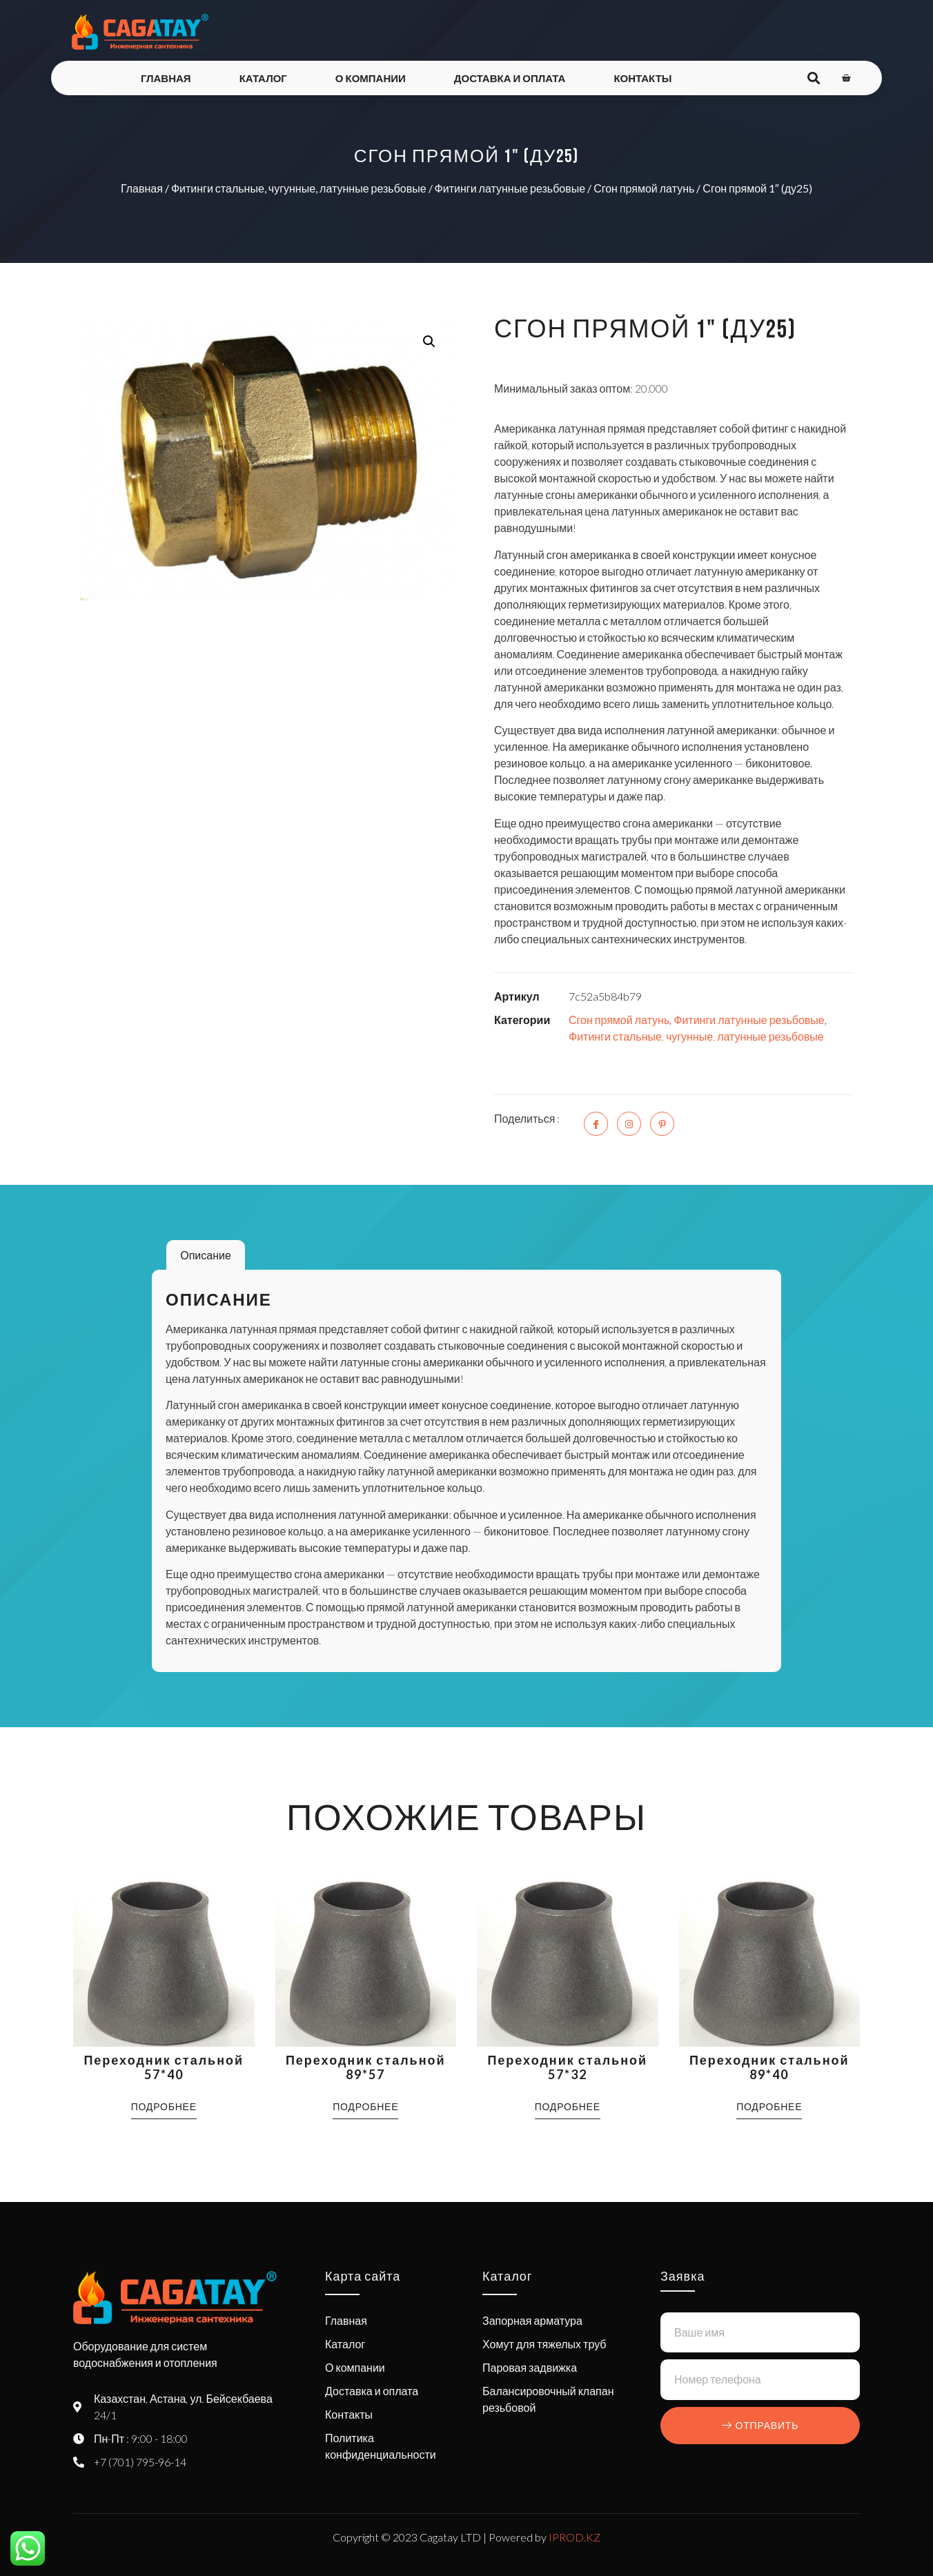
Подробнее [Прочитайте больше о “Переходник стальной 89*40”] (769, 2106)
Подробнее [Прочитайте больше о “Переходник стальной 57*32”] (567, 2106)
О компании (370, 78)
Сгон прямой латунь (643, 188)
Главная (166, 78)
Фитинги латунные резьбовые (510, 188)
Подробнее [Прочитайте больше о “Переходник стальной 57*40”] (164, 2106)
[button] (429, 341)
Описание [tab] (205, 1254)
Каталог (263, 78)
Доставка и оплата (510, 78)
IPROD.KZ (574, 2537)
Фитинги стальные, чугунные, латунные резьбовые (298, 188)
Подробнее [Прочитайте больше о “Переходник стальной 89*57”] (365, 2106)
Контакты (642, 78)
